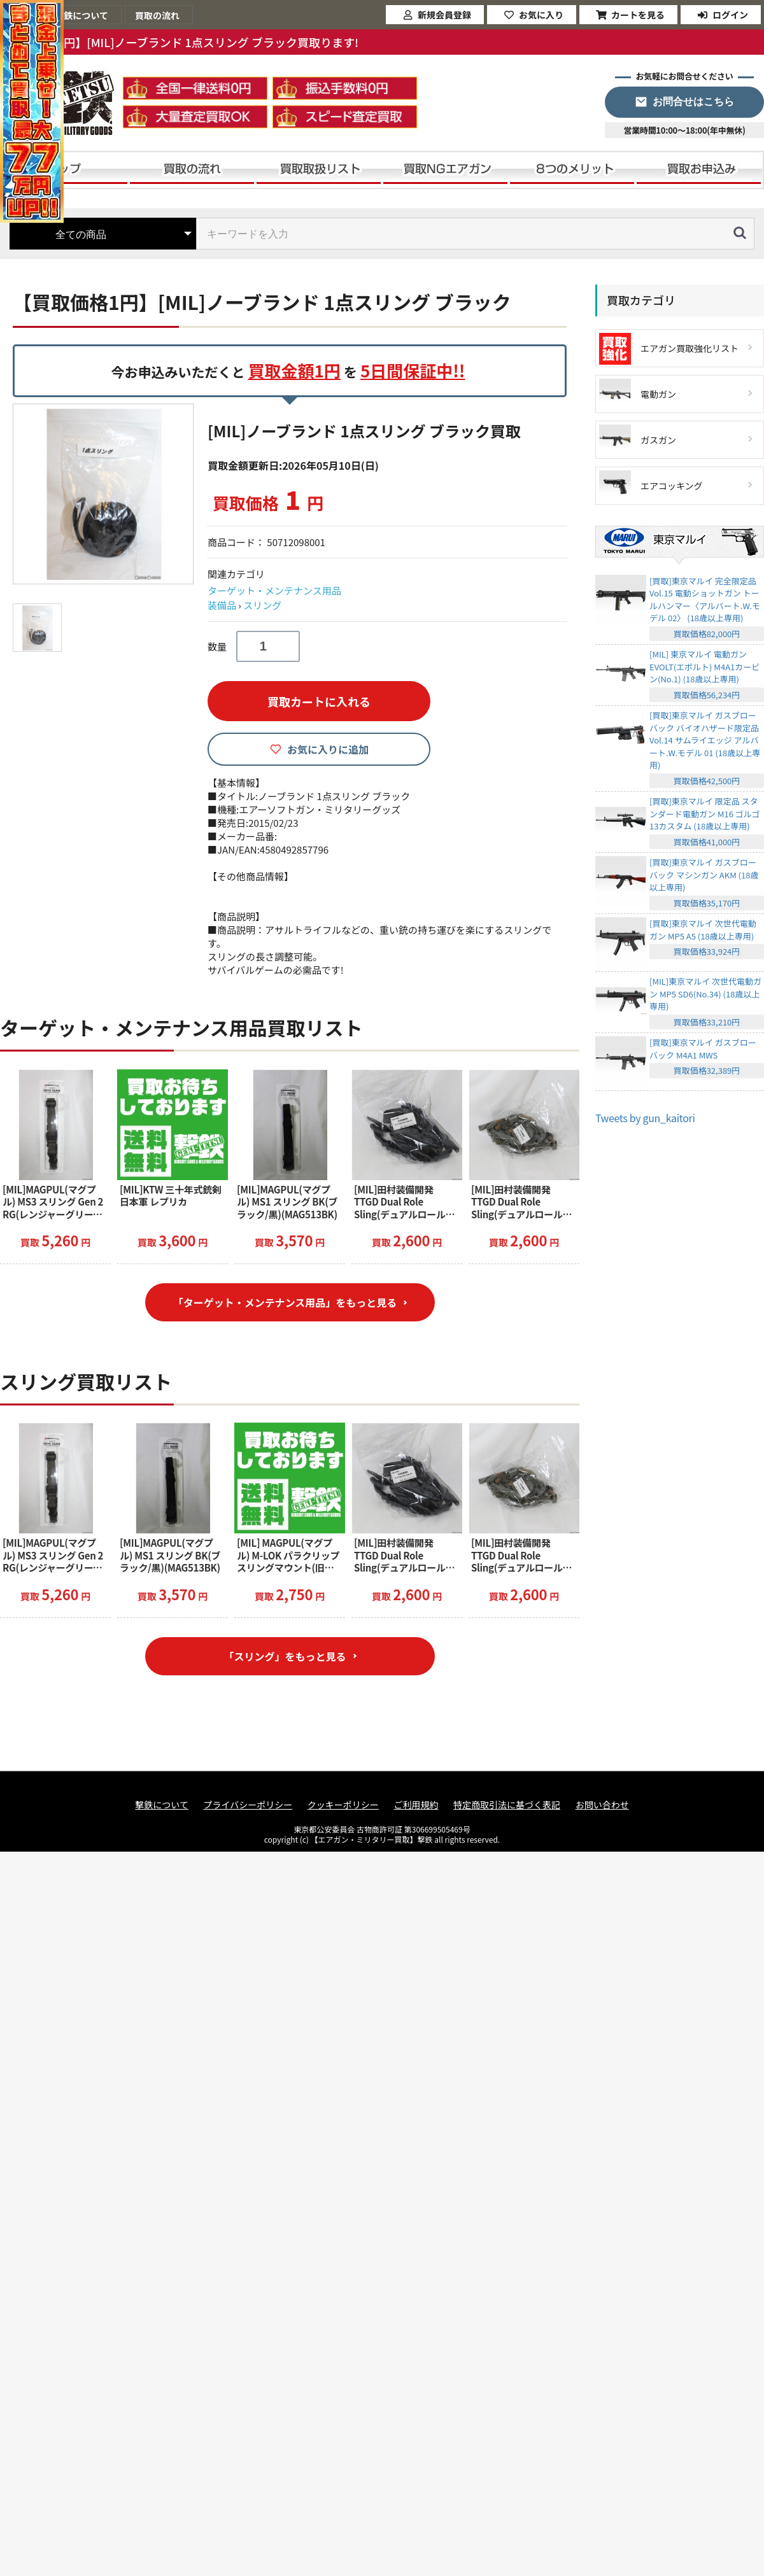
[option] (105, 494)
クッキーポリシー (343, 1805)
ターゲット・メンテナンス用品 (274, 590)
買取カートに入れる (319, 701)
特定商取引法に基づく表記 (506, 1805)
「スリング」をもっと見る (284, 1656)
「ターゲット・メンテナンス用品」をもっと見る (285, 1302)
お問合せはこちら (693, 101)
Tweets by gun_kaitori (645, 1117)
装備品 (222, 605)
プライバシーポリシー (248, 1805)
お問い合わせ (602, 1805)
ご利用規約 (415, 1805)
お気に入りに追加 (328, 749)
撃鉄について (161, 1805)
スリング (262, 605)
